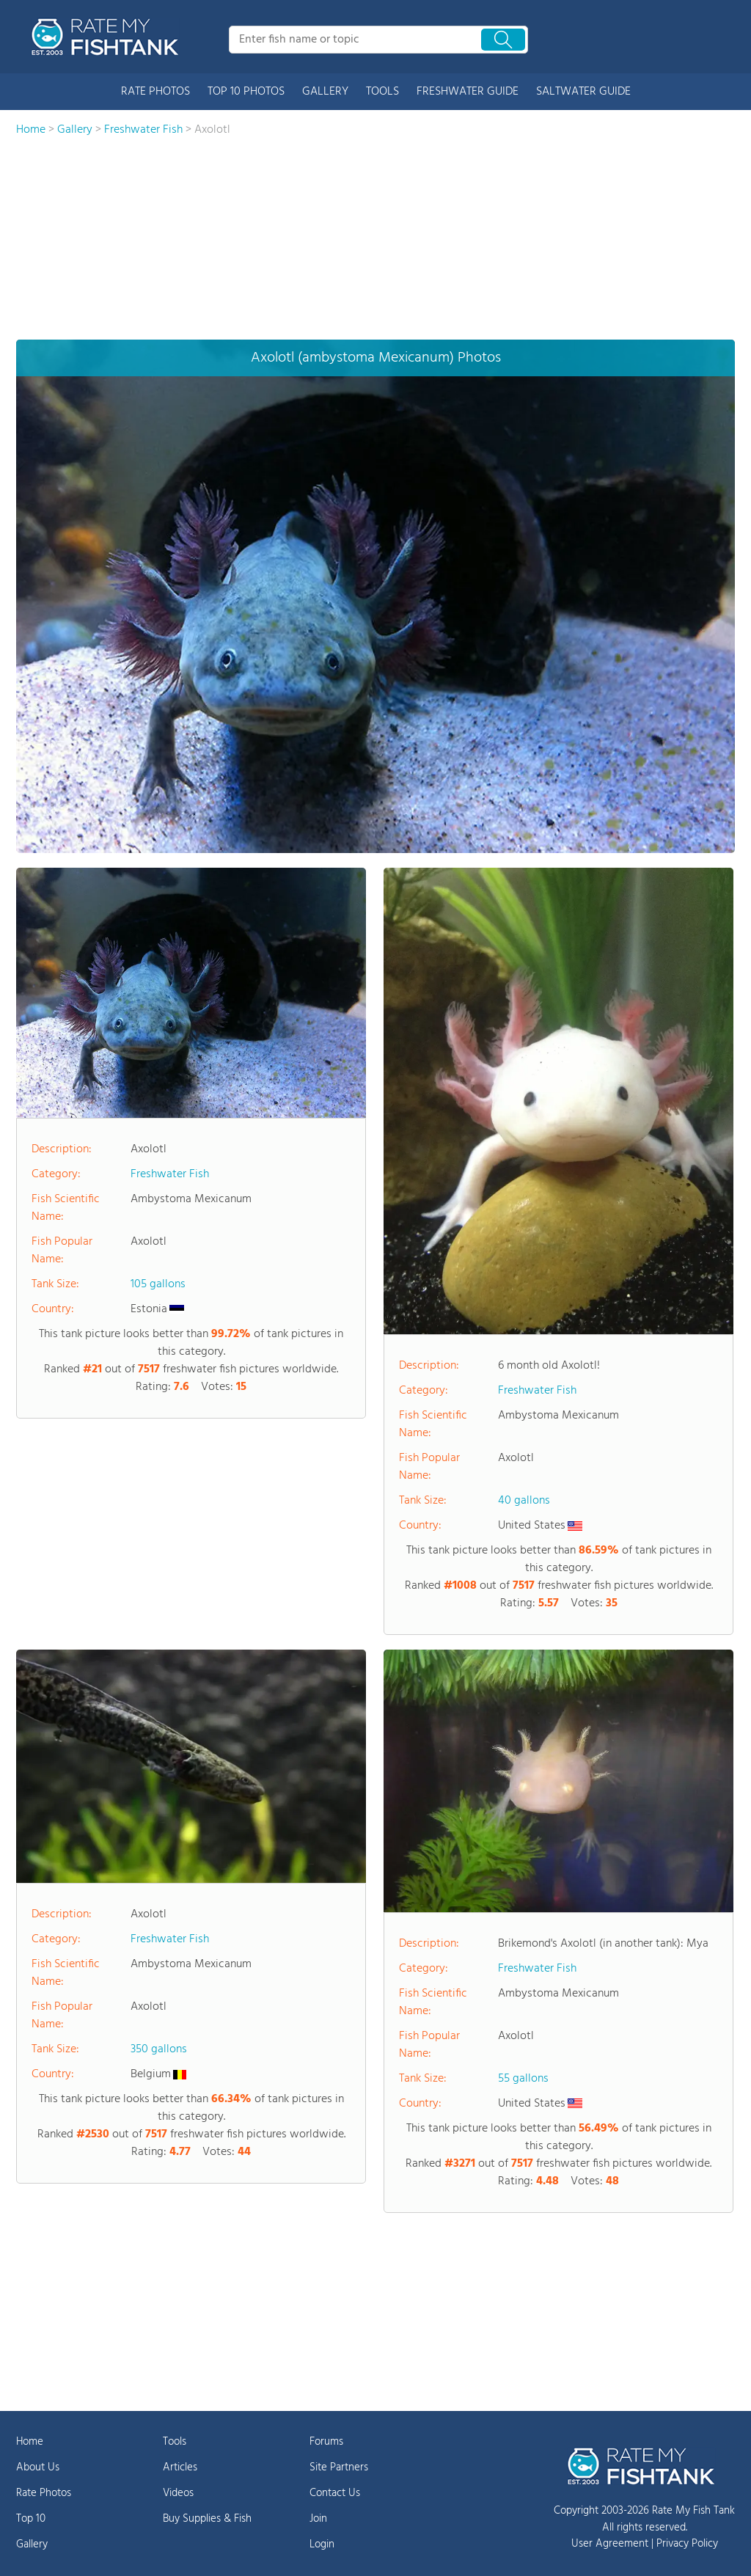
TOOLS (382, 91)
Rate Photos (43, 2493)
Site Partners (338, 2467)
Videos (178, 2493)
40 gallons (524, 1500)
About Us (37, 2467)
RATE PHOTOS (155, 91)
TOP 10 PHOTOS (246, 91)
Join (318, 2519)
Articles (180, 2467)
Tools (174, 2442)
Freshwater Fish (170, 1174)
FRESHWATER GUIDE (468, 91)
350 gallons (159, 2049)
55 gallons (523, 2078)
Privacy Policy (687, 2544)
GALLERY (325, 91)
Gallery (32, 2544)
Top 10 (30, 2519)
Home (29, 2442)
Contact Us (334, 2493)
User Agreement (609, 2544)
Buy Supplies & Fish (207, 2519)
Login (321, 2544)
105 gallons (158, 1284)
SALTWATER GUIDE (583, 91)
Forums (326, 2442)
